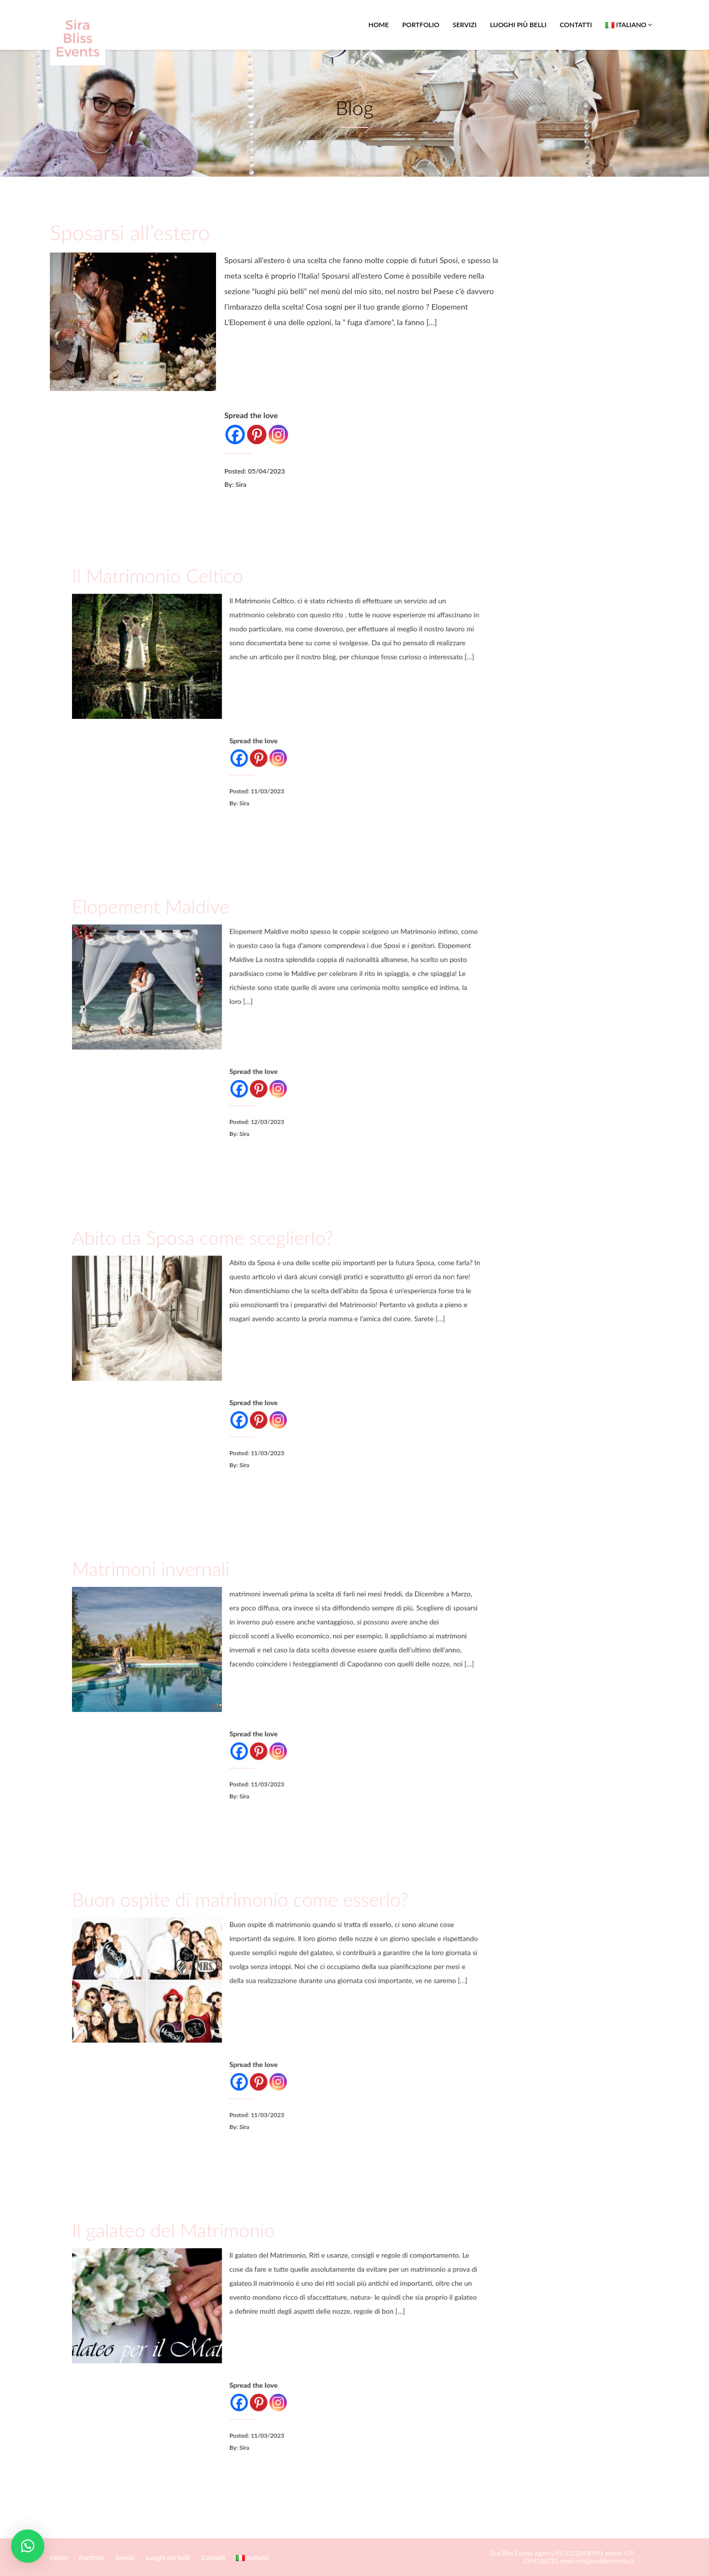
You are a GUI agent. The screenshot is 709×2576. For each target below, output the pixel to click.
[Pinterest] (257, 433)
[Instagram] (278, 433)
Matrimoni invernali (194, 1607)
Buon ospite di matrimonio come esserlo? (252, 1938)
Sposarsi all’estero (132, 234)
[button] (27, 2546)
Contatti (576, 24)
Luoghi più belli (518, 24)
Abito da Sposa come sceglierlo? (228, 1276)
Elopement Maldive (194, 945)
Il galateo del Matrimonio (209, 2267)
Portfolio (420, 24)
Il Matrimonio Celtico (199, 614)
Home (378, 24)
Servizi (464, 24)
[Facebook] (236, 433)
